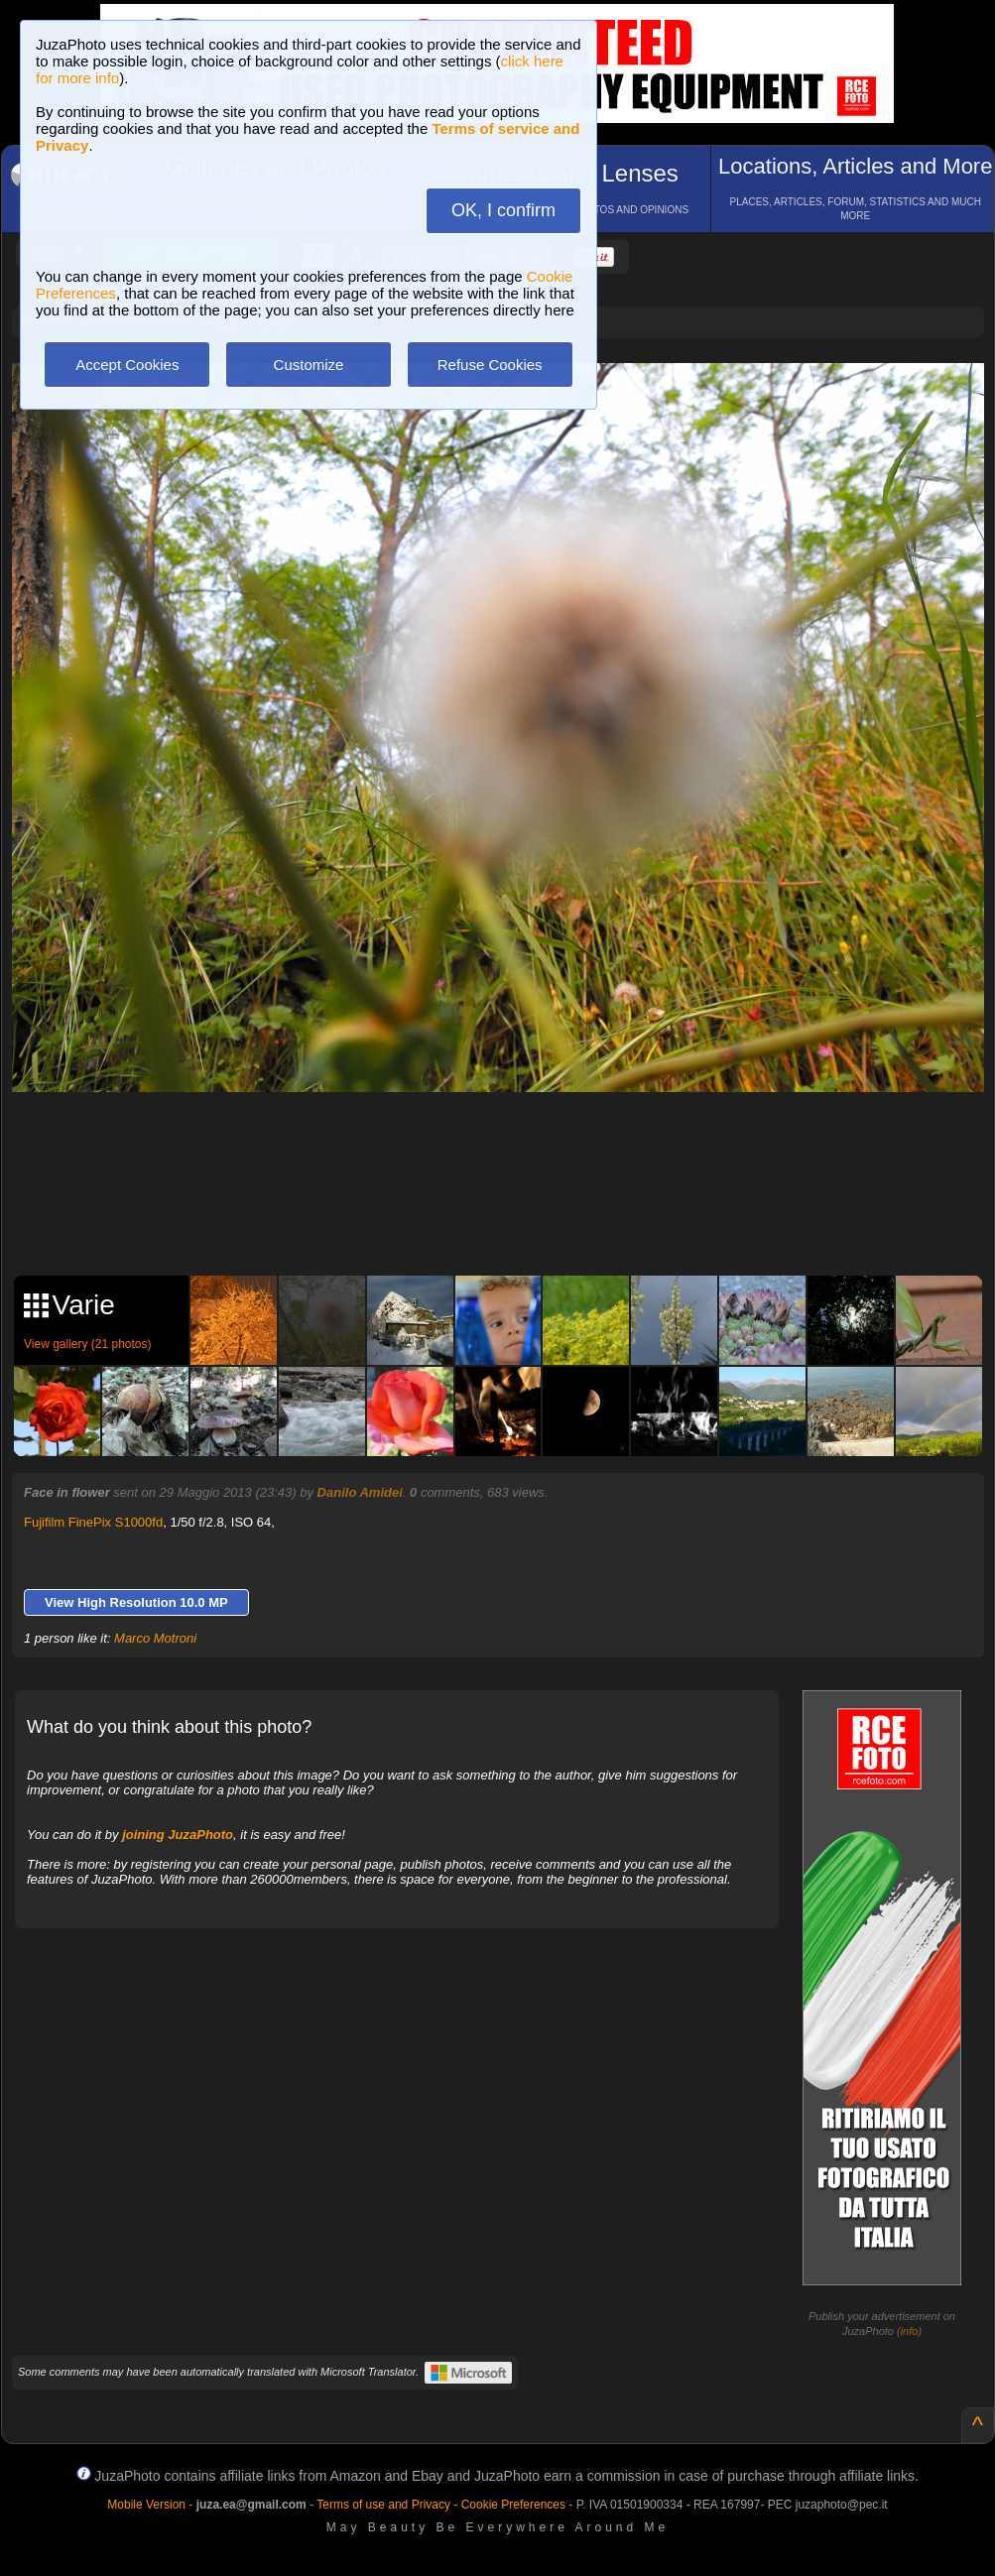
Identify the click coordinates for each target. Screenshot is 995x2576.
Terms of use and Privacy (383, 2505)
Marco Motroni (155, 1638)
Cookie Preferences (513, 2505)
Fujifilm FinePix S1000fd (93, 1522)
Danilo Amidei (360, 1492)
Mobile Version (146, 2505)
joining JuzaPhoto (177, 1834)
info (910, 2331)
